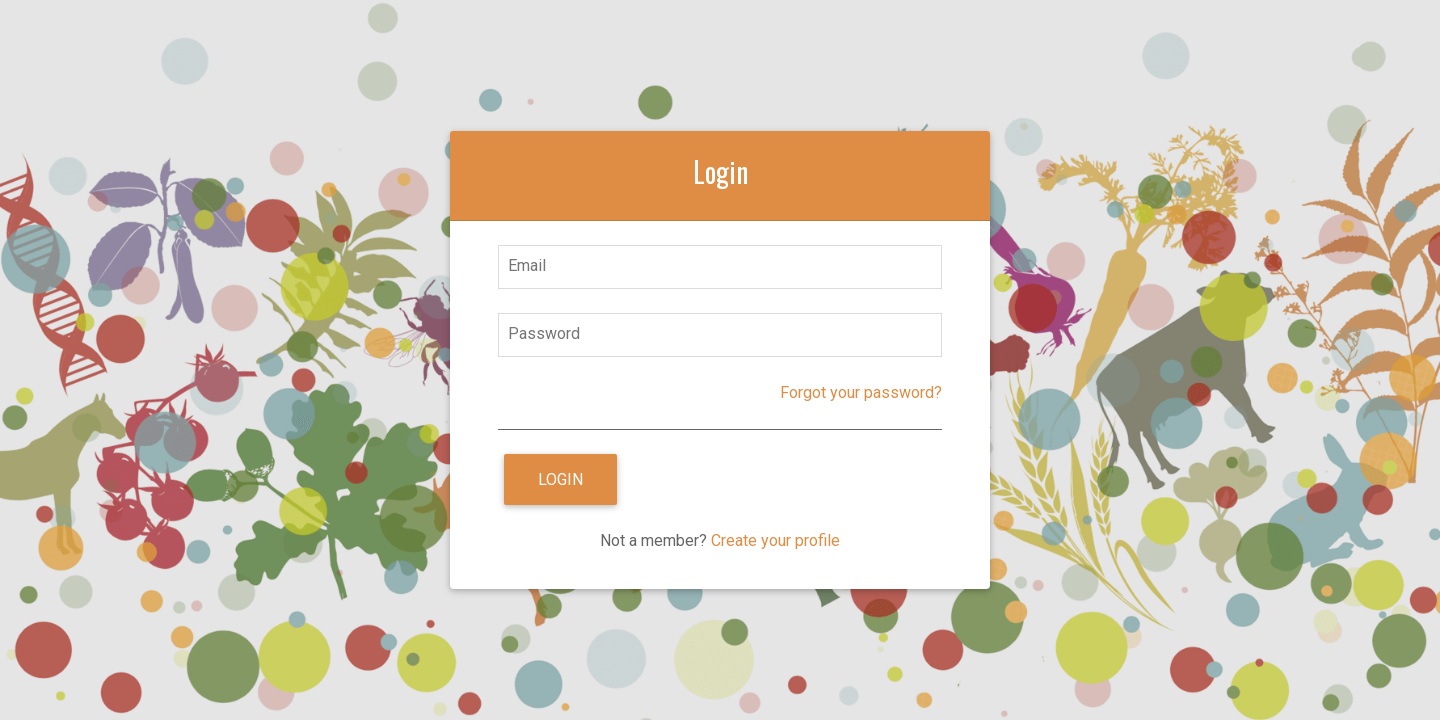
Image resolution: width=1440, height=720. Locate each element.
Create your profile (775, 540)
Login (560, 479)
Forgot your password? (861, 392)
